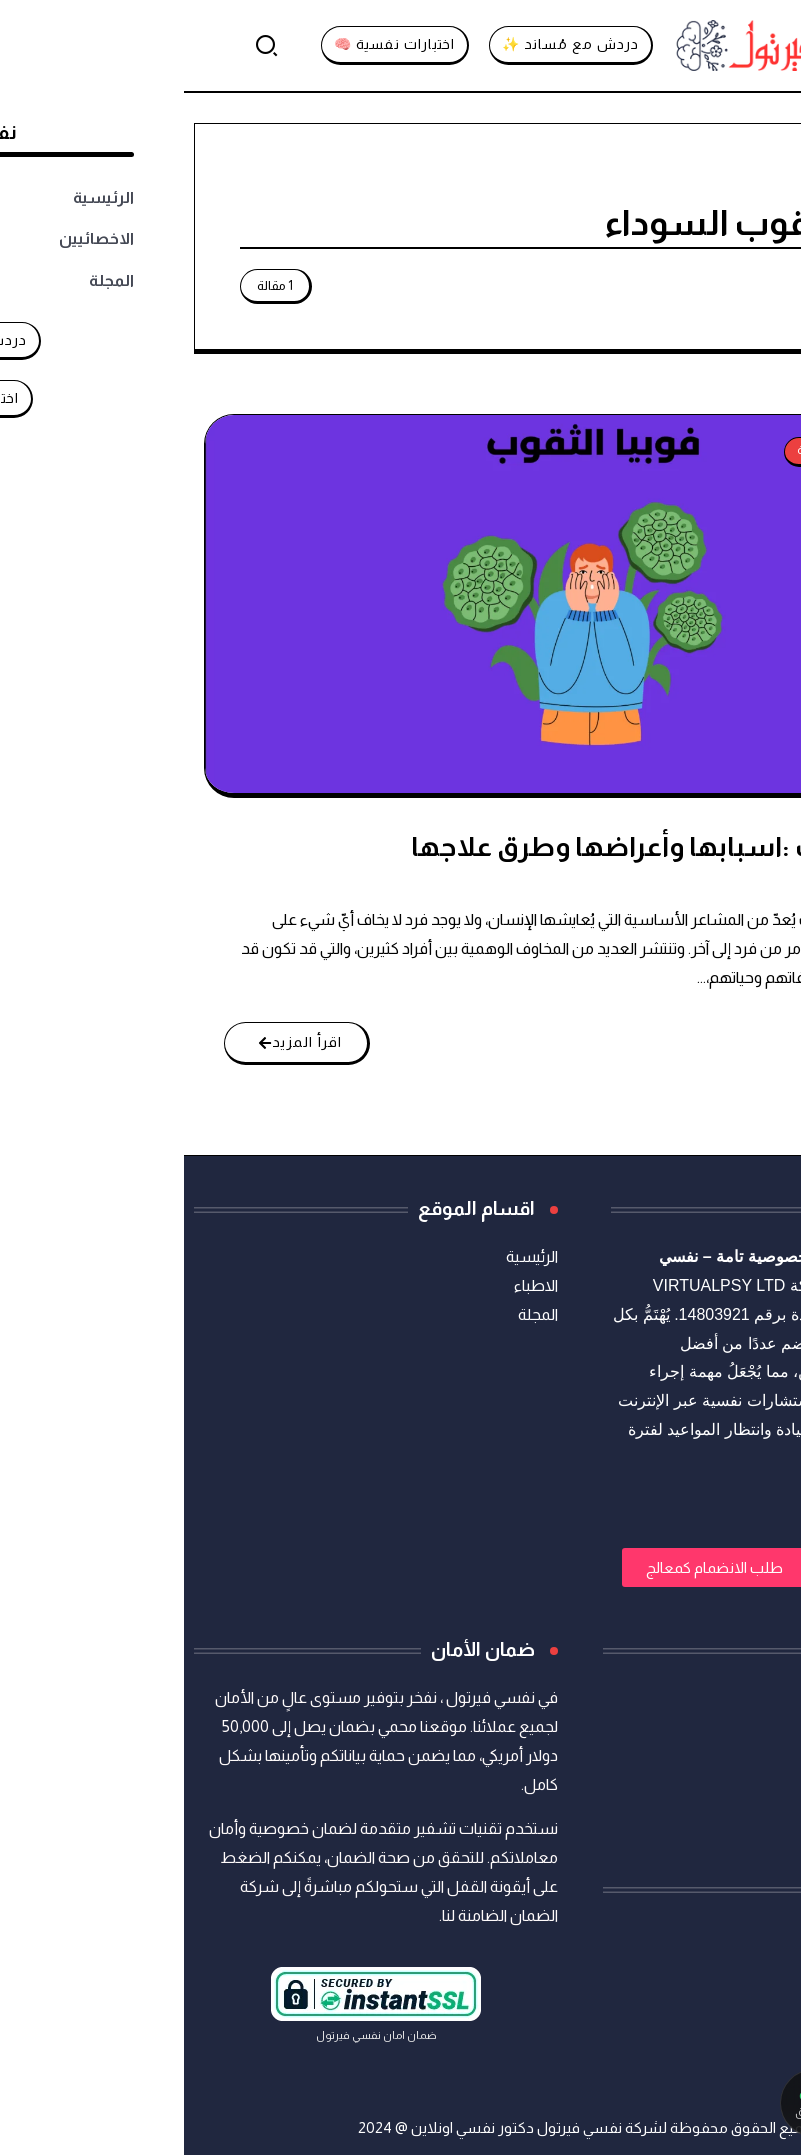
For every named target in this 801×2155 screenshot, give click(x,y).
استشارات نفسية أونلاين (711, 1256)
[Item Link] (398, 604)
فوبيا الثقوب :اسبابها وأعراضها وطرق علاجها (494, 846)
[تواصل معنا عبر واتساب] (689, 2103)
